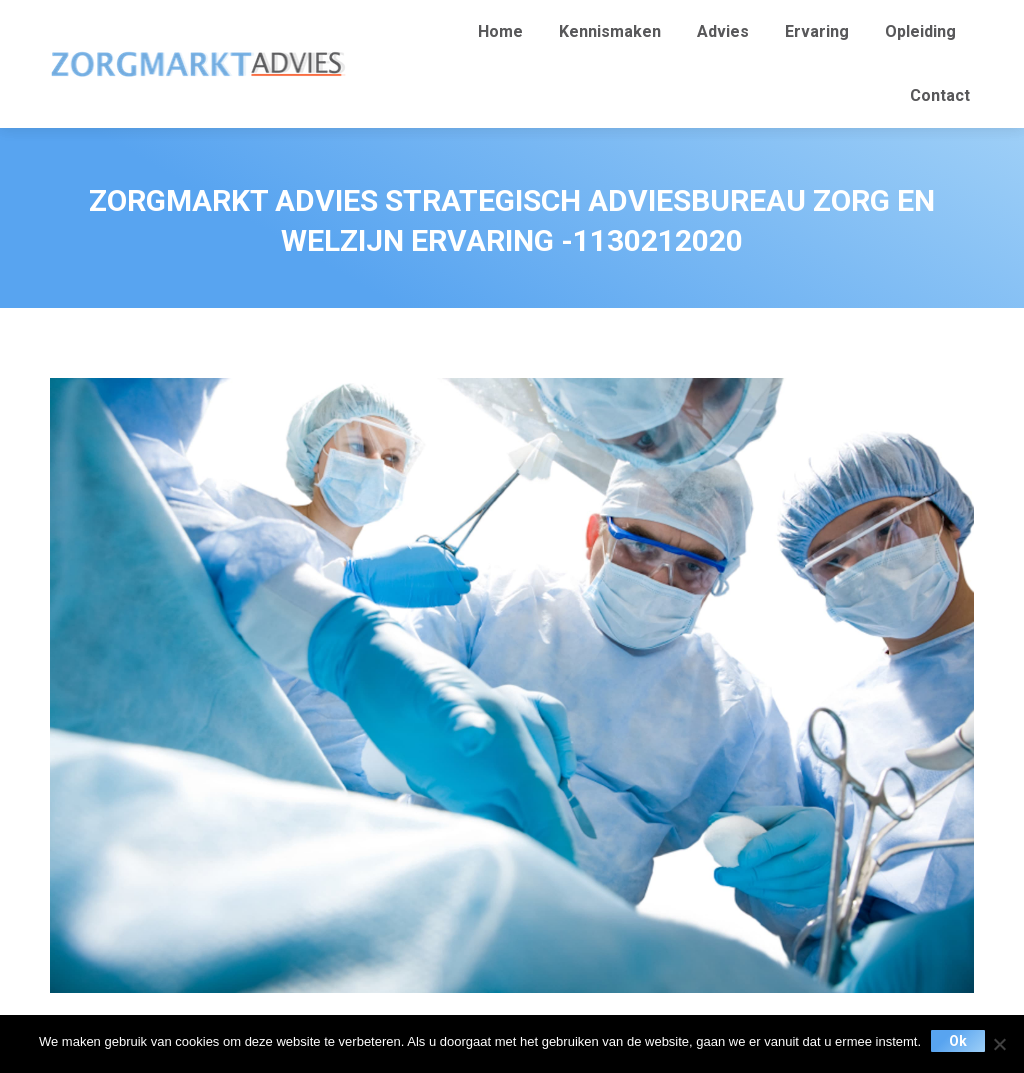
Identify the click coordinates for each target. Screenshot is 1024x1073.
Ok (958, 1041)
